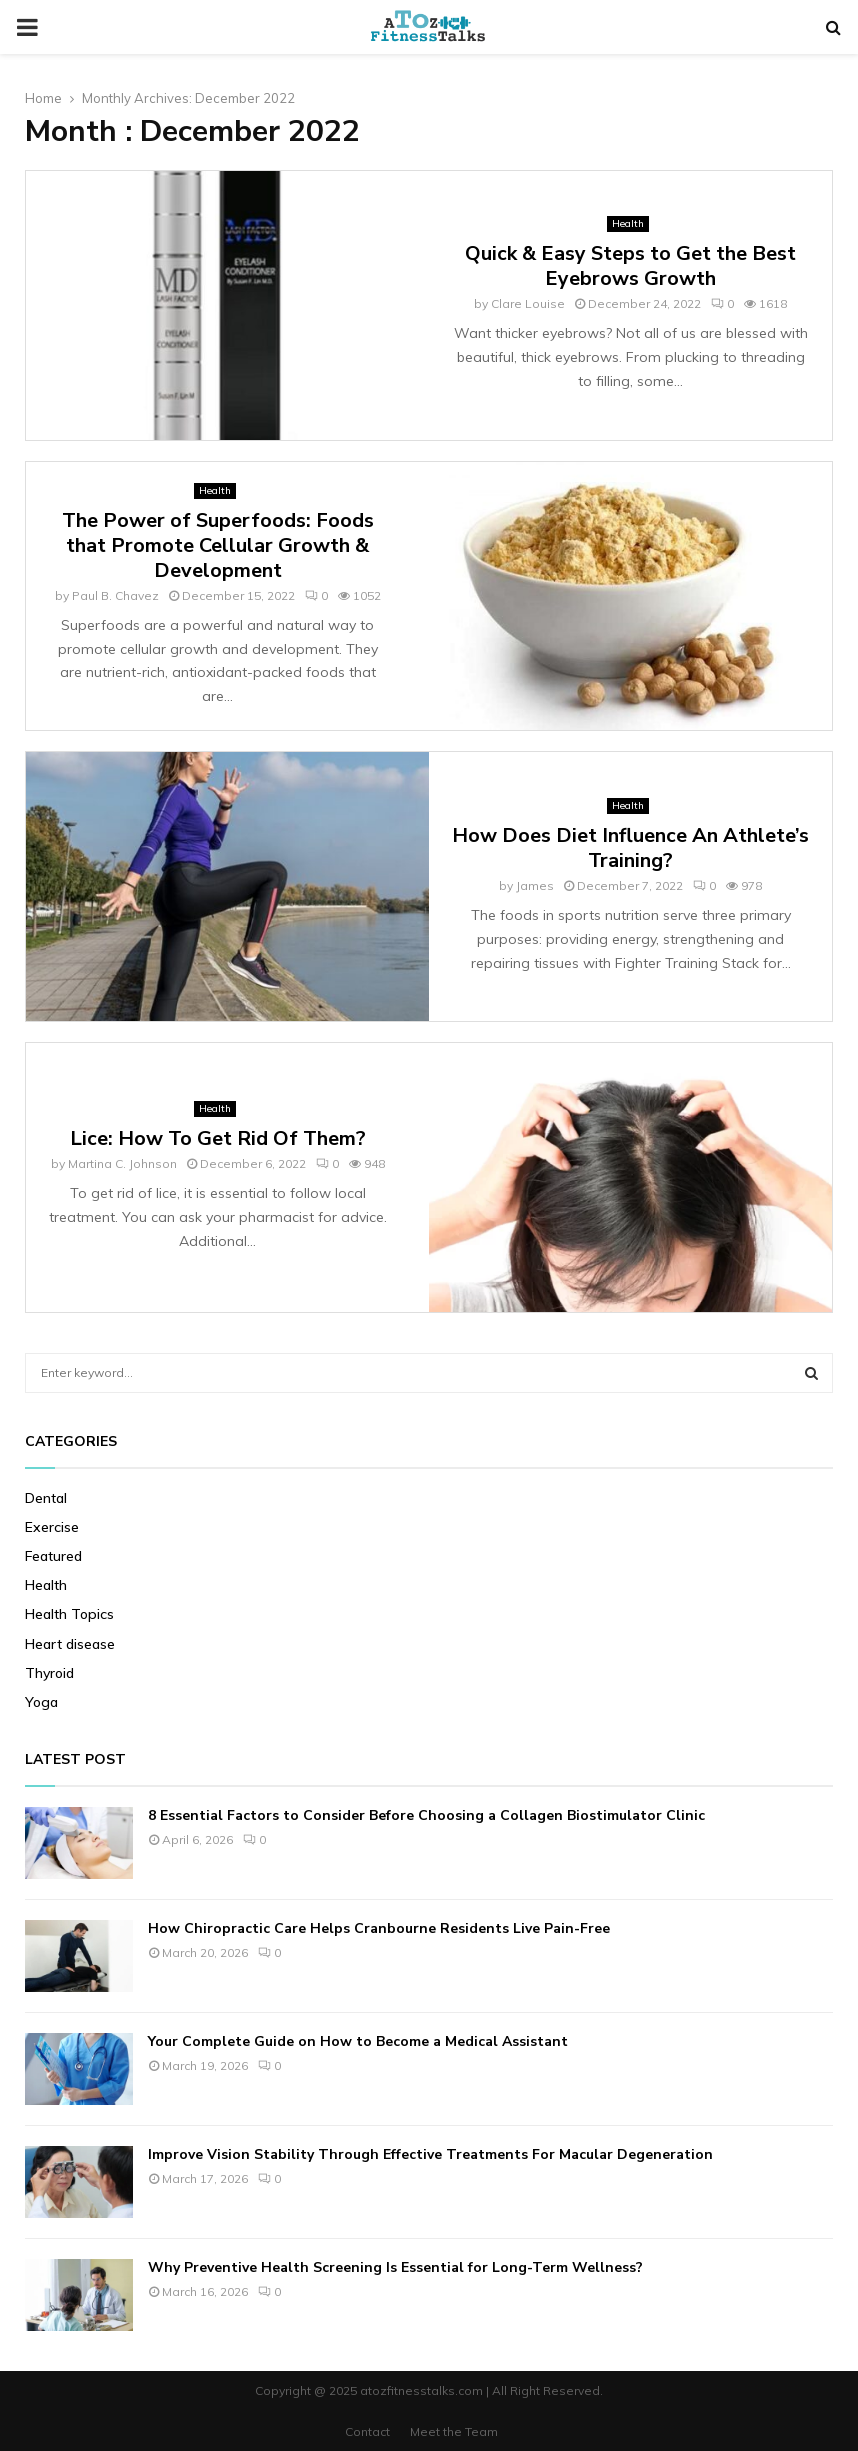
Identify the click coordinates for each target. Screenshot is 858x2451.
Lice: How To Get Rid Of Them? (218, 1138)
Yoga (41, 1702)
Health (628, 223)
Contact (367, 2431)
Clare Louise (528, 303)
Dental (46, 1498)
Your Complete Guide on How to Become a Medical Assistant (358, 2041)
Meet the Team (454, 2431)
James (535, 885)
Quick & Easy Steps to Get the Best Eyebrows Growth (630, 266)
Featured (53, 1556)
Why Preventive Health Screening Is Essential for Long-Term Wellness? (395, 2267)
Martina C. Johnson (122, 1163)
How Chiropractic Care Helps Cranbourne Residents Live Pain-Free (379, 1928)
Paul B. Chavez (115, 595)
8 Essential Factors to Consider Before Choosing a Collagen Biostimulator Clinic (426, 1815)
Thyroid (49, 1673)
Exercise (52, 1527)
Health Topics (69, 1614)
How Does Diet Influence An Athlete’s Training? (630, 848)
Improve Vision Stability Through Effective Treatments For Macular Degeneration (430, 2154)
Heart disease (70, 1644)
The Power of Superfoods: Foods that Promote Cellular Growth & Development (218, 545)
